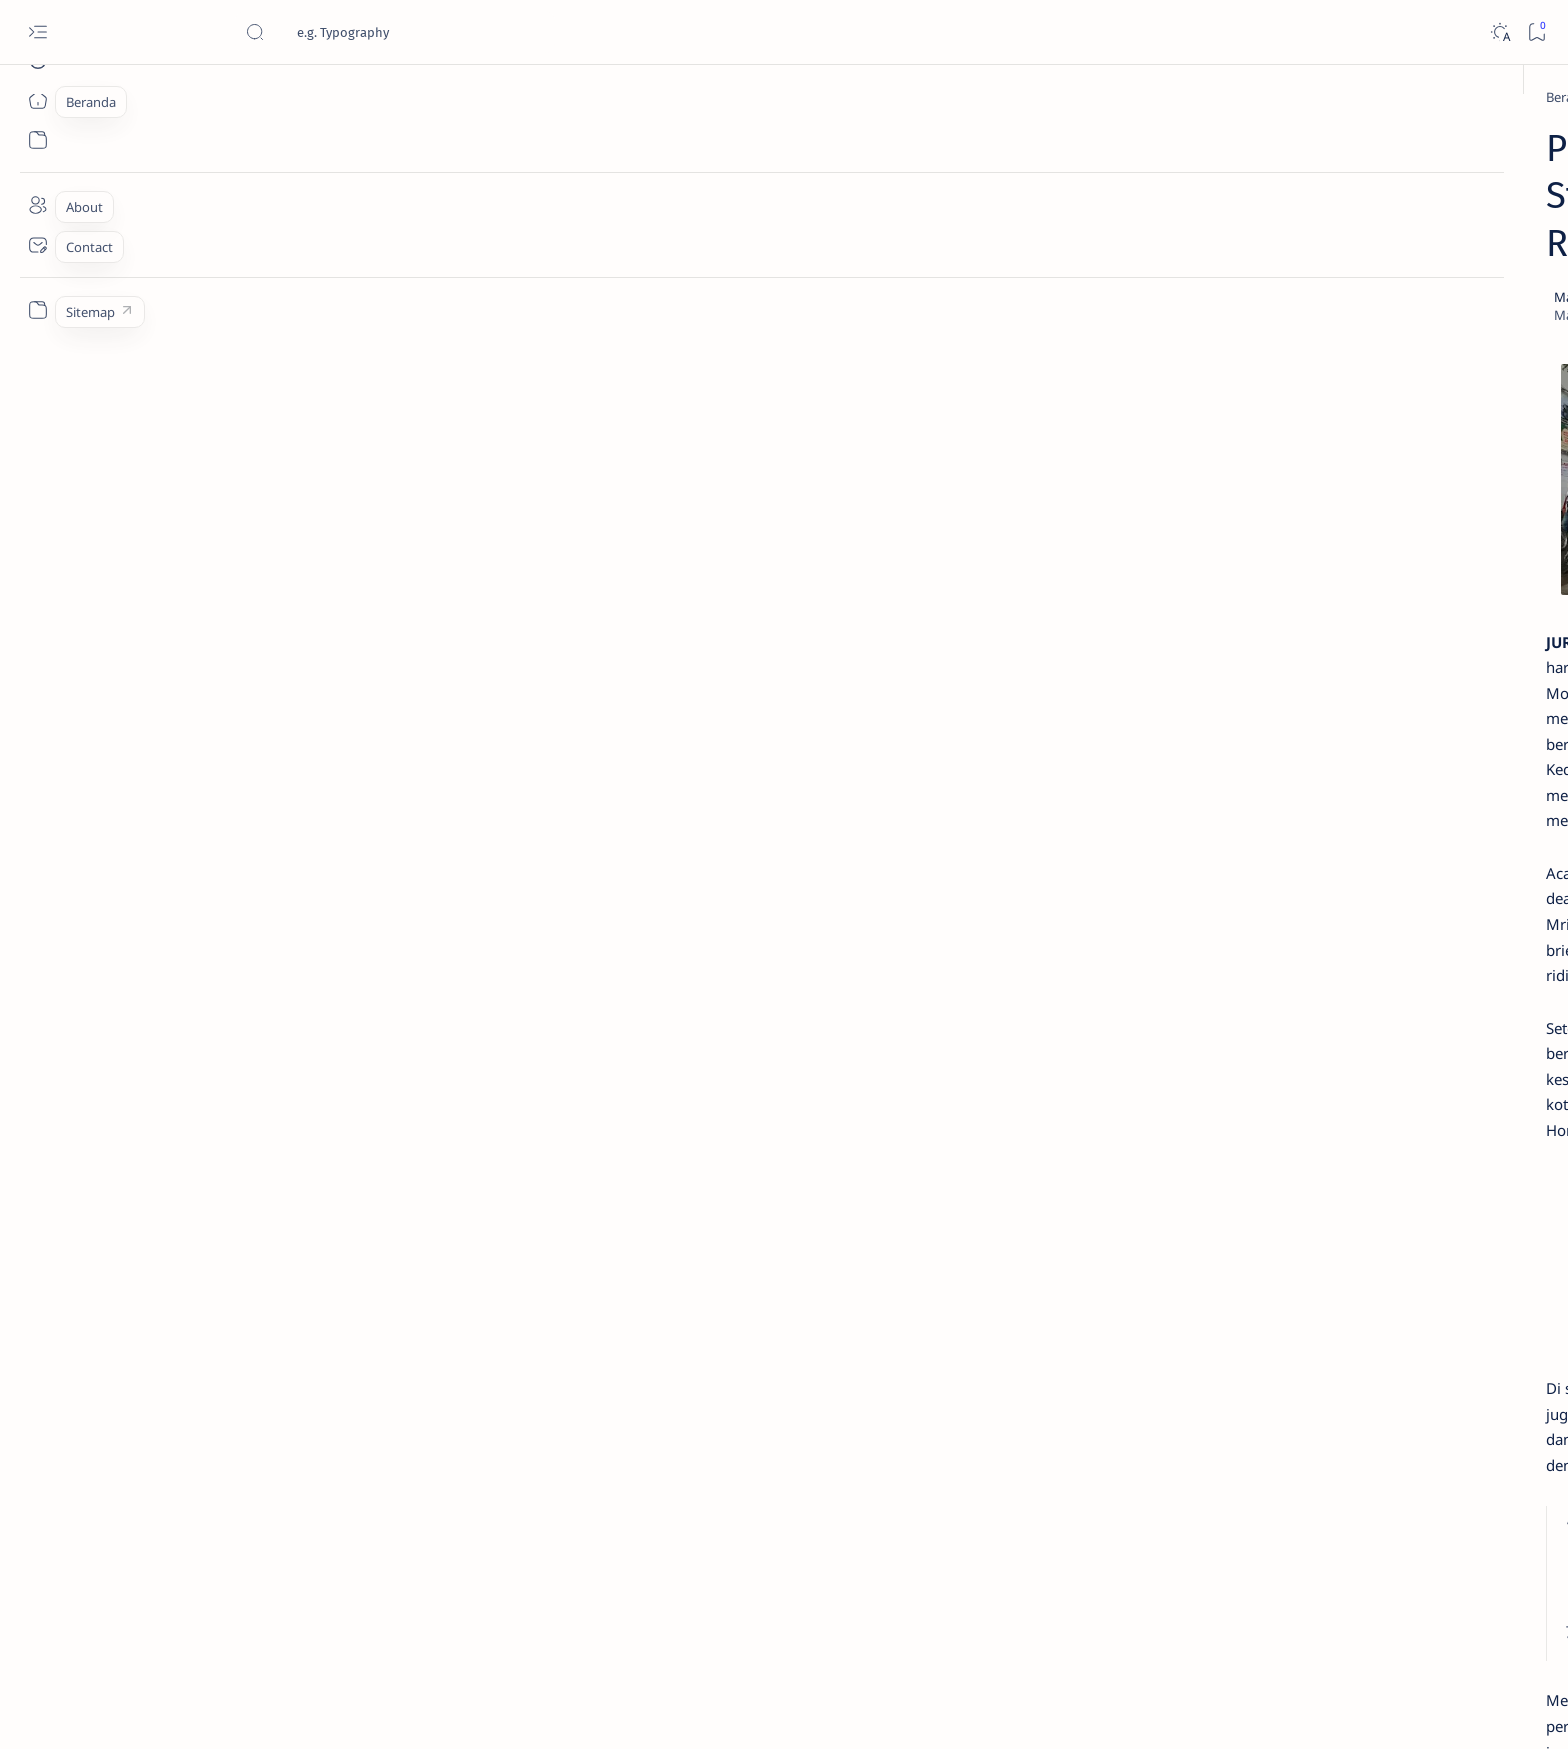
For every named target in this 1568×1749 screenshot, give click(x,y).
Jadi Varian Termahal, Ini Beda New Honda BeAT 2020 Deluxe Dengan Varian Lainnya (1234, 351)
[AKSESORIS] (1159, 1258)
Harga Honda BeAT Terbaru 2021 (1240, 898)
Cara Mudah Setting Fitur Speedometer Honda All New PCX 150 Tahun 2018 (1245, 1074)
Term (1107, 1427)
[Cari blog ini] (395, 32)
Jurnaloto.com (284, 1710)
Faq (1294, 1427)
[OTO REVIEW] (1304, 1358)
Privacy (1242, 1427)
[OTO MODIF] (1304, 1308)
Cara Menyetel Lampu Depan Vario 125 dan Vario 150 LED (1228, 559)
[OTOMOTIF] (1159, 1208)
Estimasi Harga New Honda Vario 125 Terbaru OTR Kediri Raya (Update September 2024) (1244, 186)
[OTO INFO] (1159, 1308)
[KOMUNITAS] (1304, 1258)
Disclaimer (1171, 1427)
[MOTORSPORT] (1159, 1358)
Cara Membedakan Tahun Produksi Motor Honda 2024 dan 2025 (1242, 460)
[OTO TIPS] (1304, 1208)
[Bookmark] (1536, 32)
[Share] (1018, 203)
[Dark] (1499, 32)
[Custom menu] (37, 310)
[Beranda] (37, 100)
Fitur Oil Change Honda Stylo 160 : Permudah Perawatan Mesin (1244, 822)
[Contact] (37, 245)
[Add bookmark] (962, 203)
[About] (37, 205)
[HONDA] (367, 97)
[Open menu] (37, 32)
